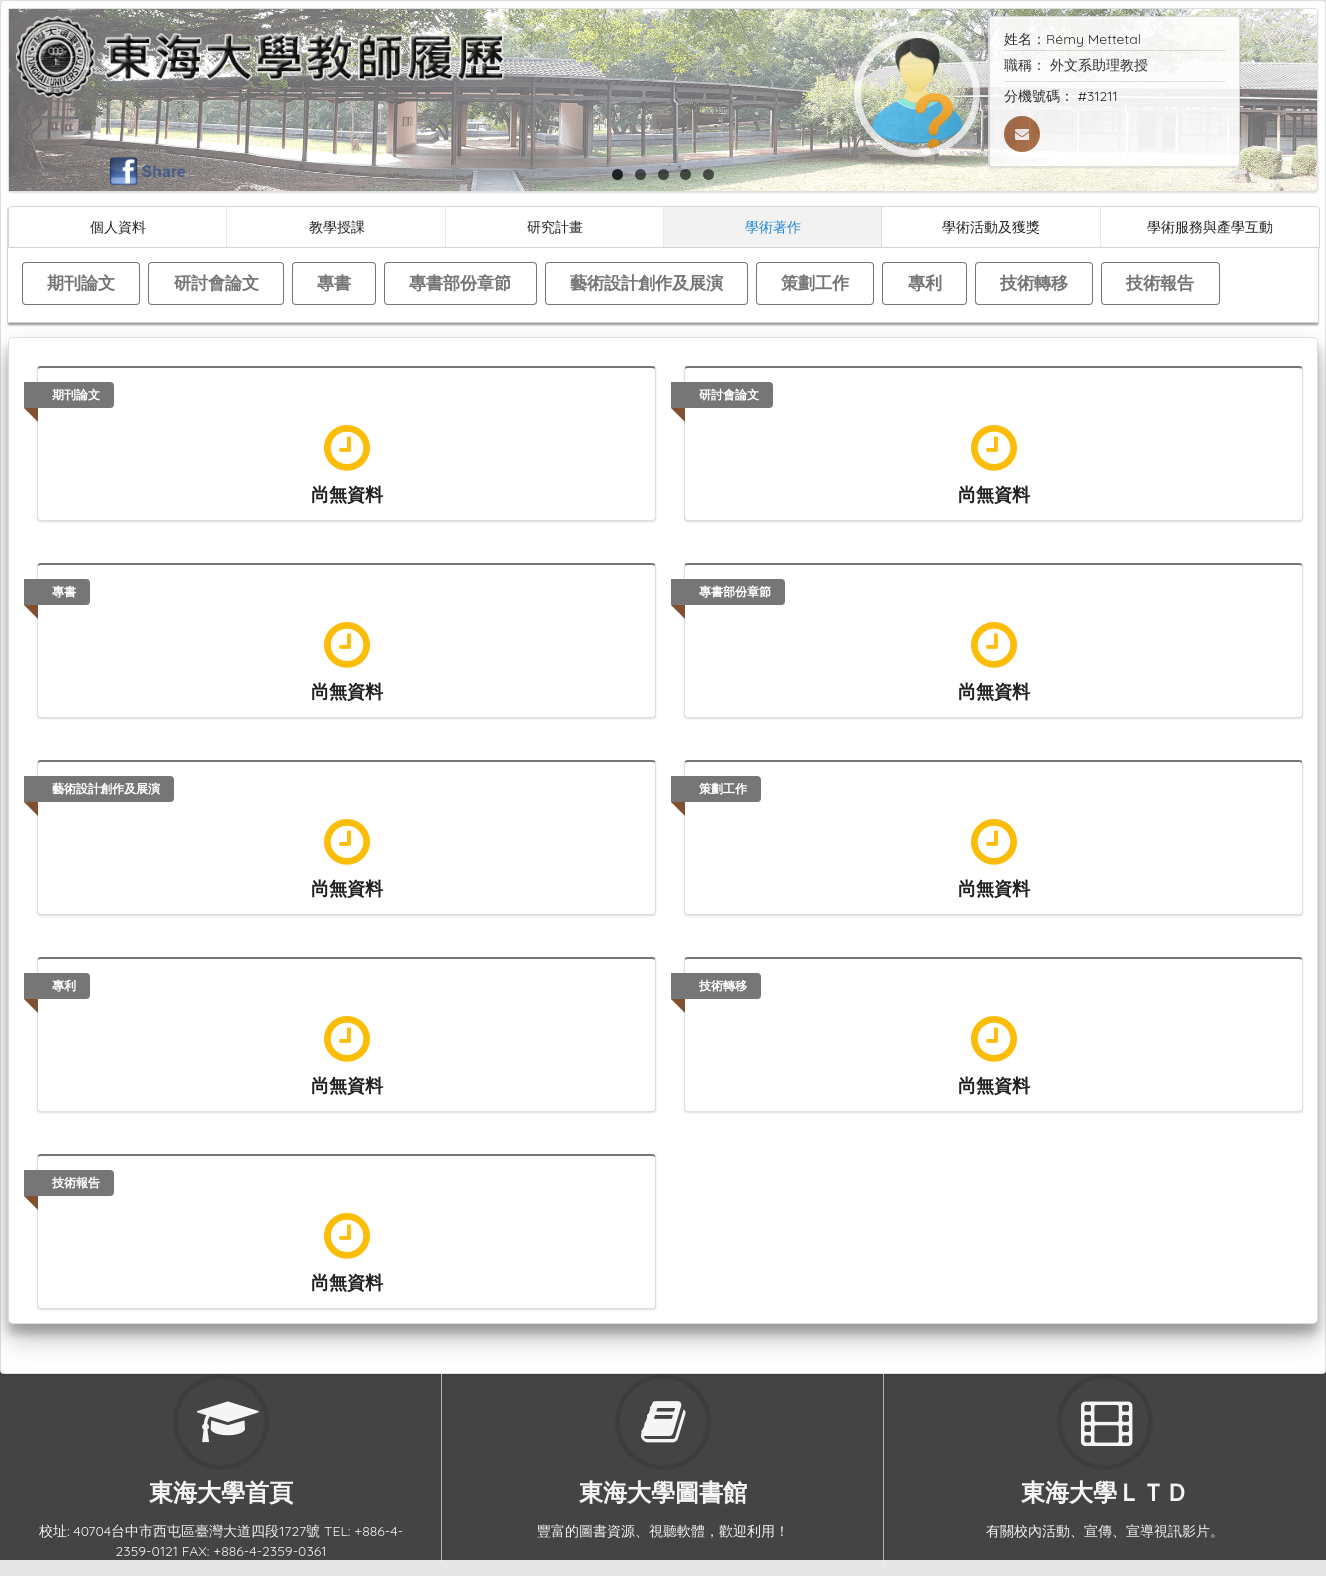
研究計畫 (555, 226)
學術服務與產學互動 (1210, 226)
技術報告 (1160, 282)
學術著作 (773, 226)
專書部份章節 (460, 282)
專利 (925, 282)
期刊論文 (81, 282)
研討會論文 (216, 282)
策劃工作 (815, 282)
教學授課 (337, 226)
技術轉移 (1034, 282)
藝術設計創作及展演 (646, 282)
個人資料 (118, 226)
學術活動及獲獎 (991, 226)
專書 (334, 282)
